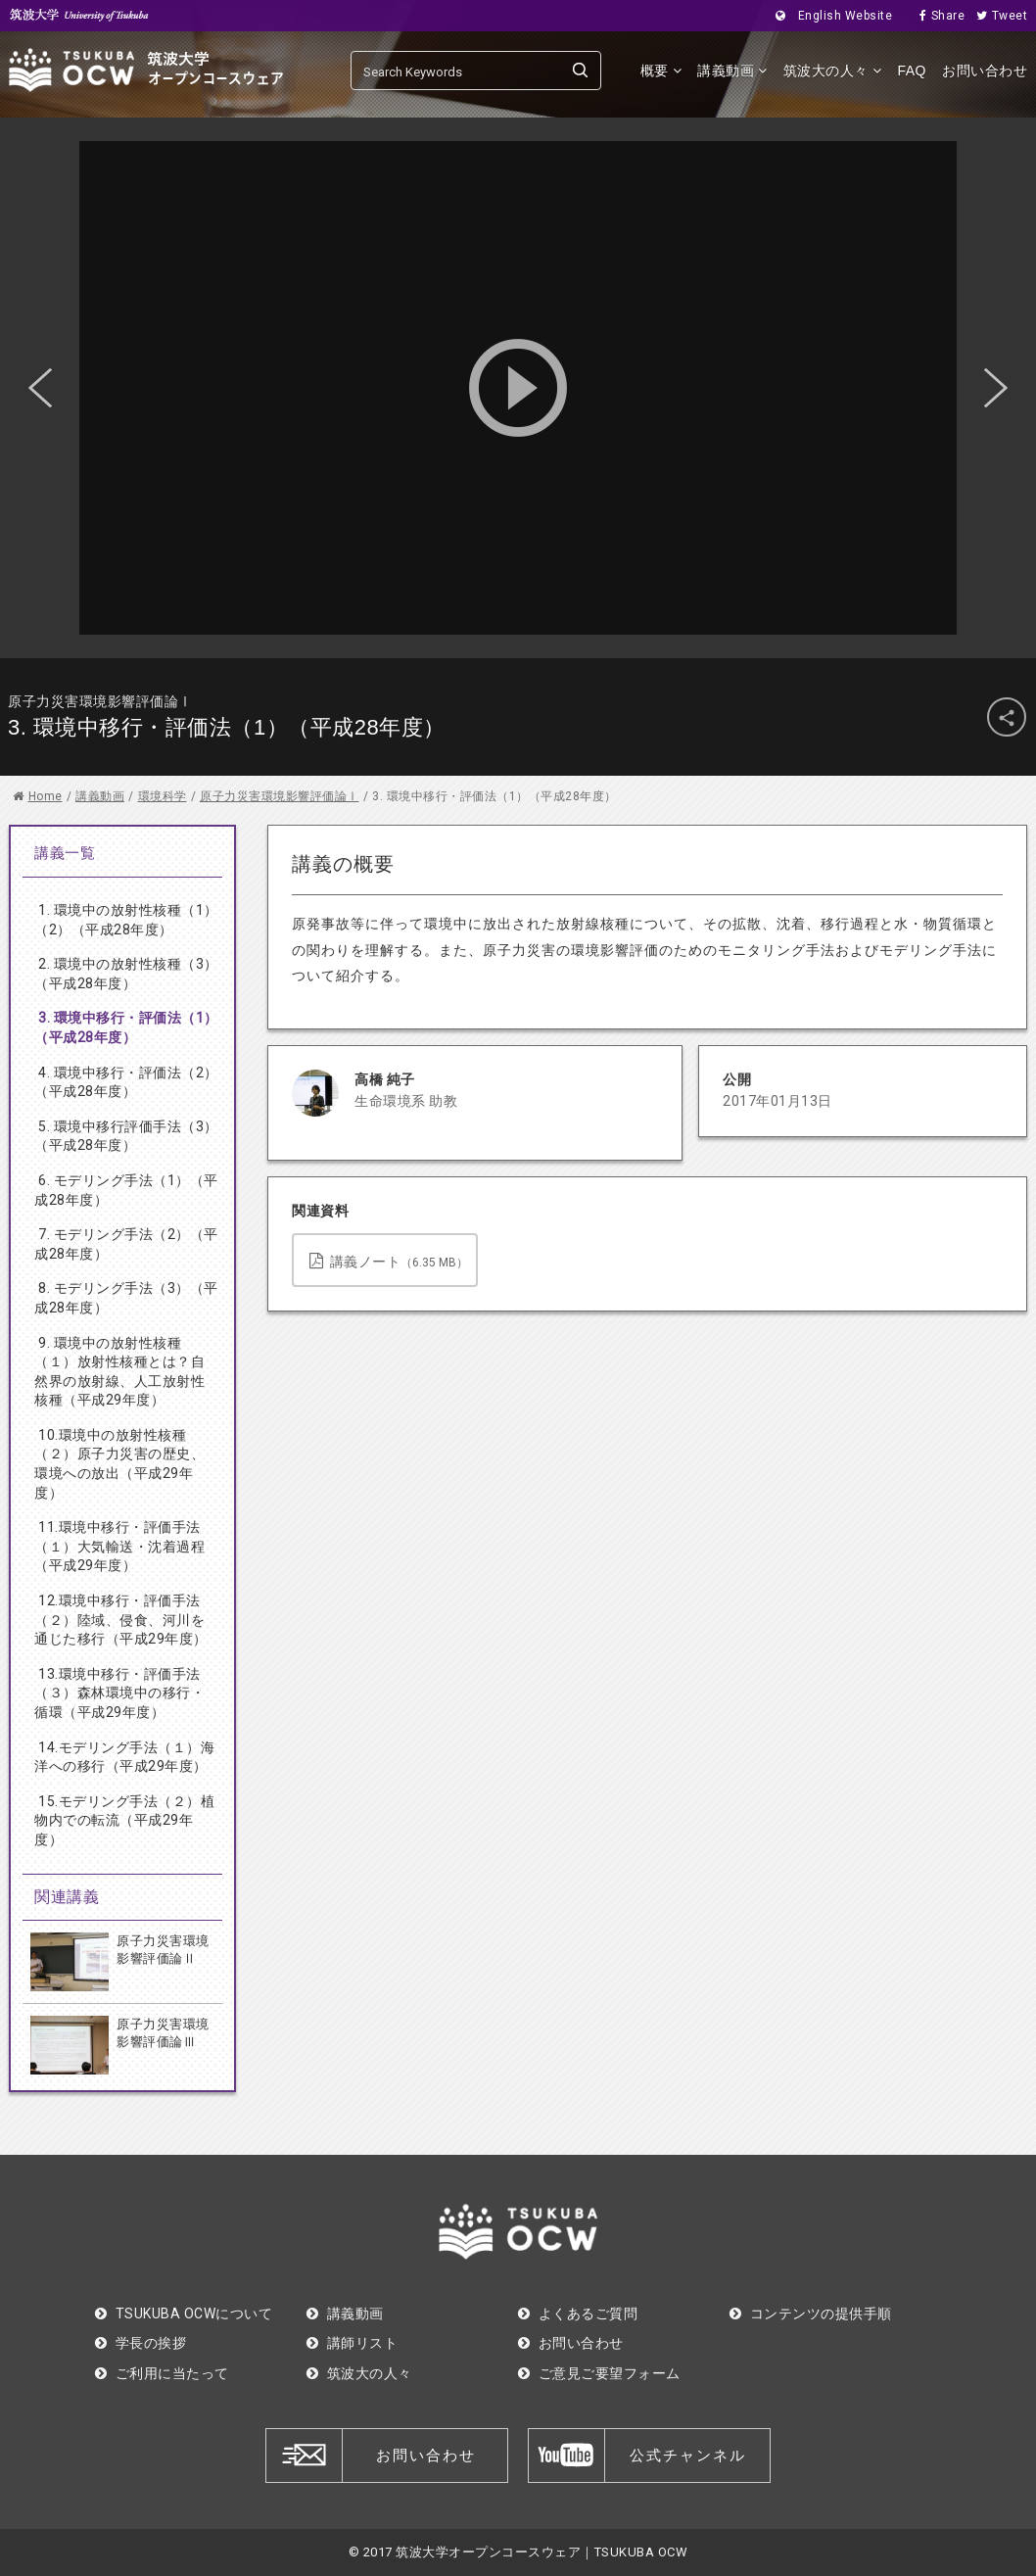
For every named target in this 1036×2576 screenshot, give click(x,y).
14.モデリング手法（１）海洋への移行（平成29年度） (124, 1757)
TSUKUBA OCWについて (183, 2313)
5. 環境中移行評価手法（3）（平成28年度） (126, 1136)
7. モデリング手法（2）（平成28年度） (126, 1244)
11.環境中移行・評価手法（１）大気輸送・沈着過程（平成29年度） (119, 1546)
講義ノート (388, 1261)
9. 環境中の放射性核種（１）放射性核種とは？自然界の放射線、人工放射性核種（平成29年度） (119, 1371)
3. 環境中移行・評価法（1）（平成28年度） (126, 1027)
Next (996, 387)
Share (936, 16)
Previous (40, 387)
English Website (828, 16)
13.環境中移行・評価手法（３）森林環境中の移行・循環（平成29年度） (119, 1693)
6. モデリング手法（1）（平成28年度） (126, 1190)
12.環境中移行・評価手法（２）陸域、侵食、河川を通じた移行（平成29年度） (121, 1619)
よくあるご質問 (577, 2313)
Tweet (996, 16)
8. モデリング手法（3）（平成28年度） (126, 1297)
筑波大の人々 (832, 70)
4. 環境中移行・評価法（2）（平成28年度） (126, 1082)
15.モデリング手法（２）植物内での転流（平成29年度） (124, 1820)
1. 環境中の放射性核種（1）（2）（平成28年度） (126, 919)
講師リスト (352, 2343)
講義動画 (732, 70)
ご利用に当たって (162, 2373)
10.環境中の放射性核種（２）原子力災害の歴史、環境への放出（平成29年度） (119, 1464)
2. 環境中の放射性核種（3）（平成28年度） (126, 973)
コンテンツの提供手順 (811, 2313)
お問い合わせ (984, 70)
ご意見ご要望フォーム (599, 2373)
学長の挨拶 (140, 2343)
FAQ (911, 70)
